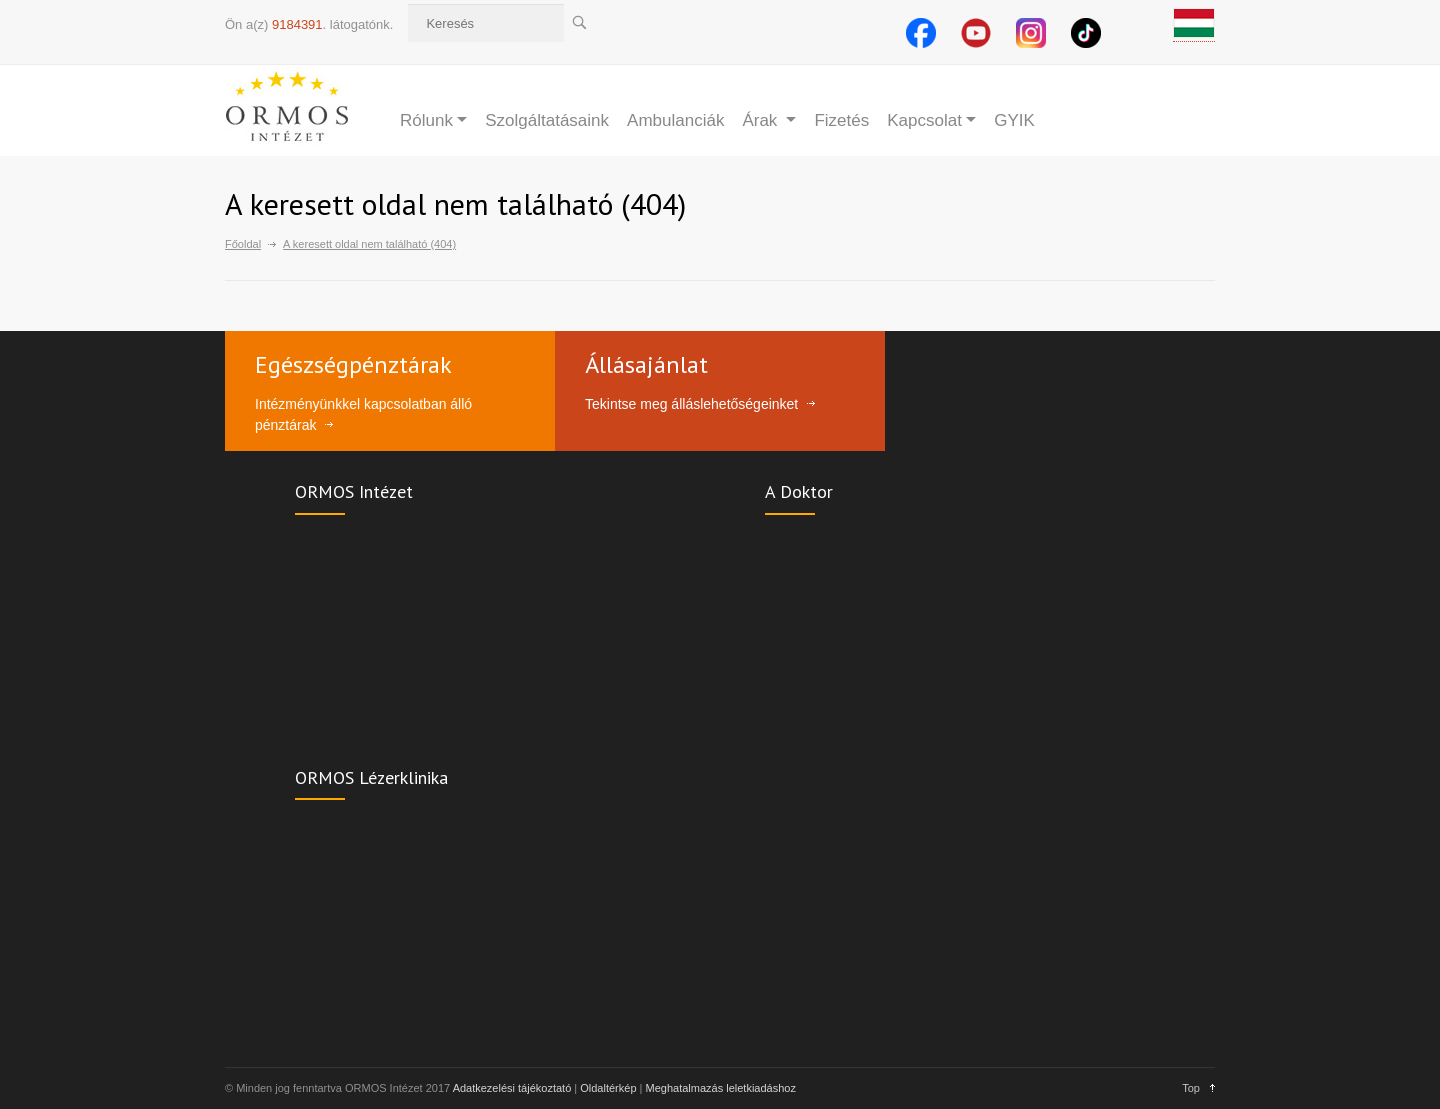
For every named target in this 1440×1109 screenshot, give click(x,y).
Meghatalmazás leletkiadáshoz (721, 1088)
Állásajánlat (646, 364)
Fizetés (841, 120)
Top (1191, 1088)
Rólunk (426, 120)
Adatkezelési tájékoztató (512, 1088)
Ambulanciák (675, 120)
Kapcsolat (924, 120)
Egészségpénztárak (353, 364)
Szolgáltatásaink (547, 120)
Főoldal (243, 244)
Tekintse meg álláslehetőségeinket (691, 404)
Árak (762, 120)
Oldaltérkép (608, 1088)
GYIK (1014, 120)
